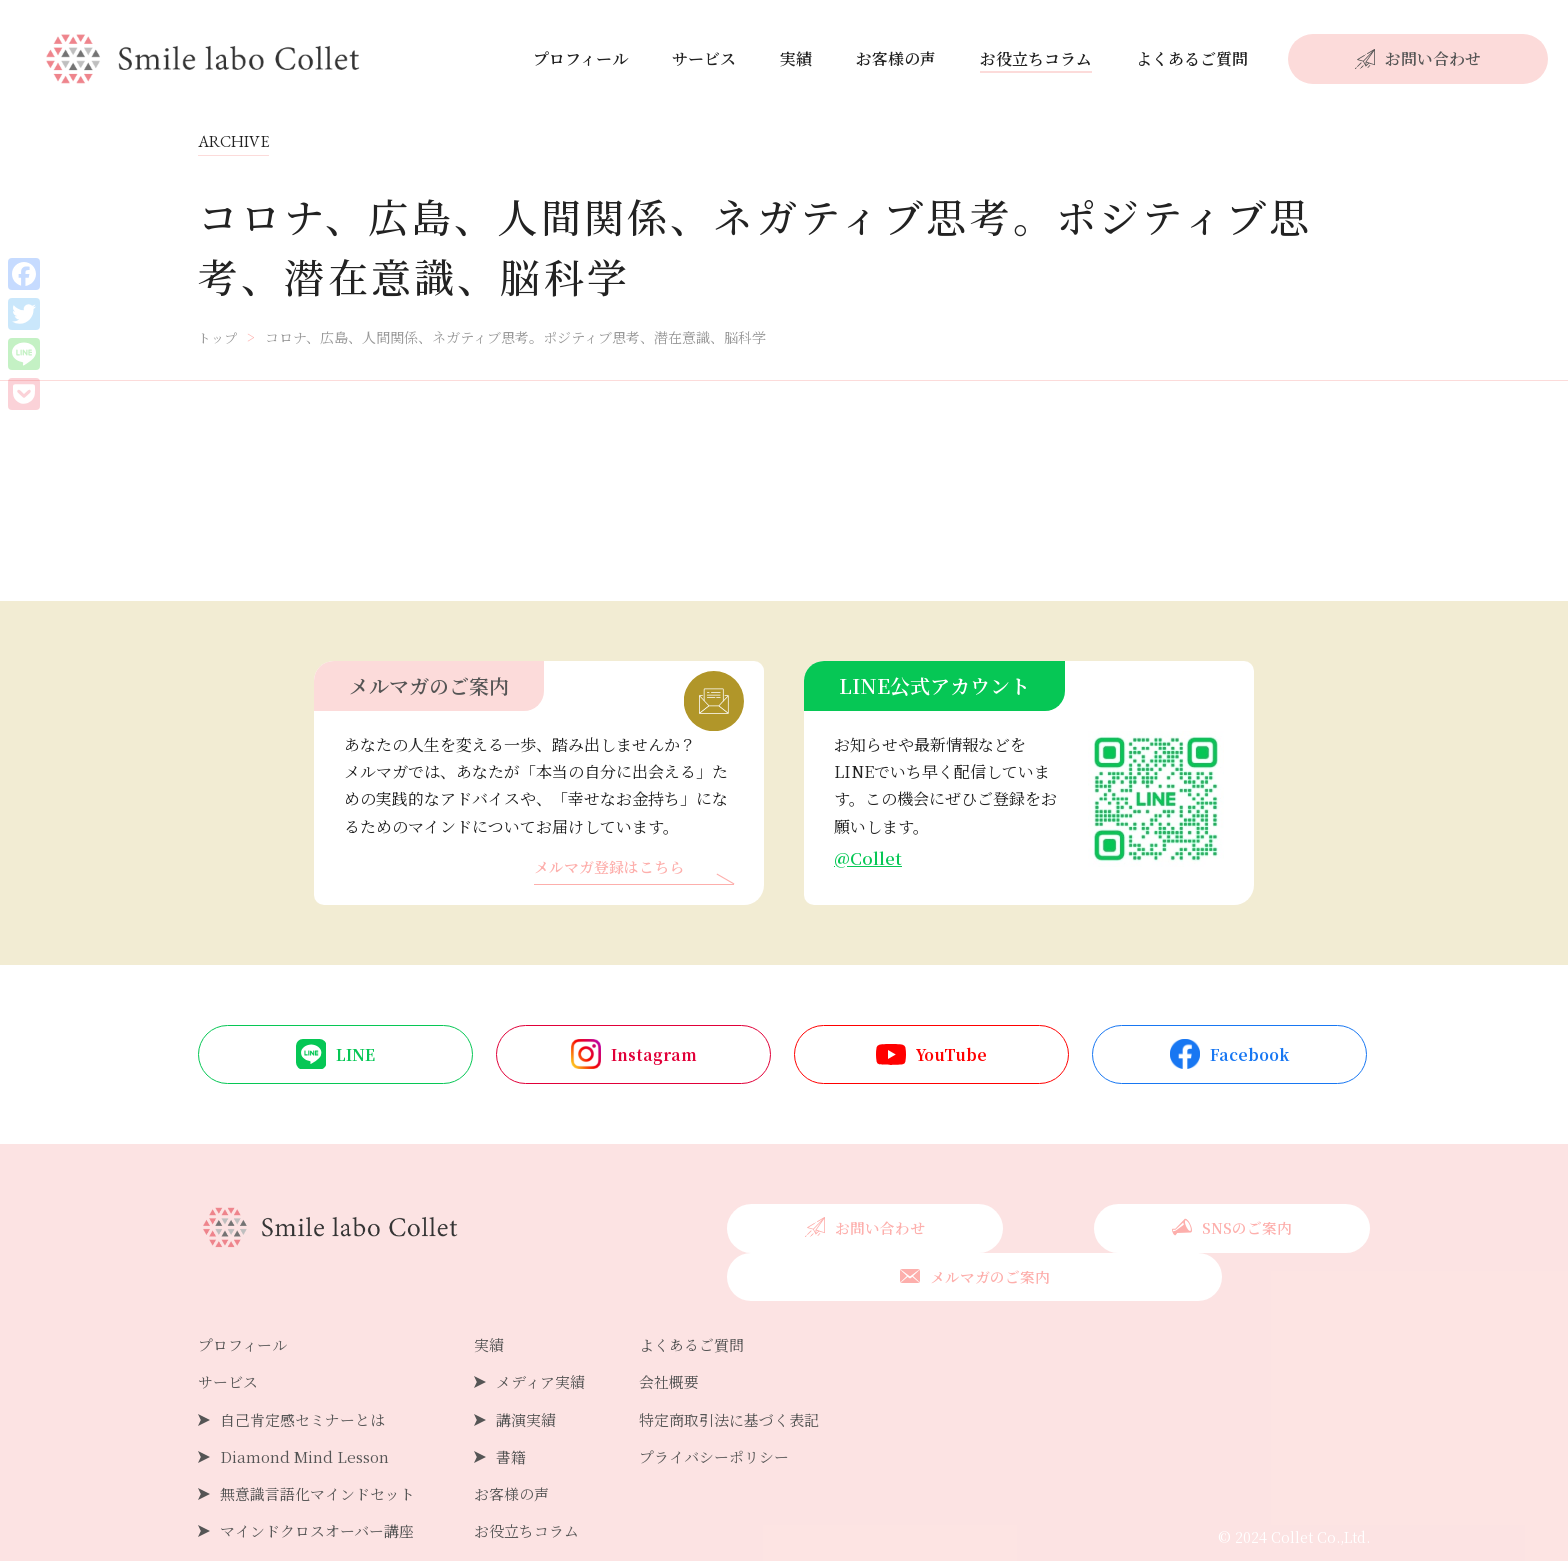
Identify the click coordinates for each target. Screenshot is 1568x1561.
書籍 (525, 1412)
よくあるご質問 (1192, 58)
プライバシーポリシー (739, 1412)
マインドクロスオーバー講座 (323, 1487)
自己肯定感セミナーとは (308, 1375)
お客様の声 (896, 58)
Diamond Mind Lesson (307, 1412)
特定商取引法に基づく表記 (755, 1375)
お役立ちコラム (1036, 58)
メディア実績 (556, 1338)
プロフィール (580, 58)
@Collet (869, 859)
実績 (796, 58)
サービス (704, 58)
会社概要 (691, 1338)
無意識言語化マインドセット (324, 1449)
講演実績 (541, 1375)
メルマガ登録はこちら (614, 869)
